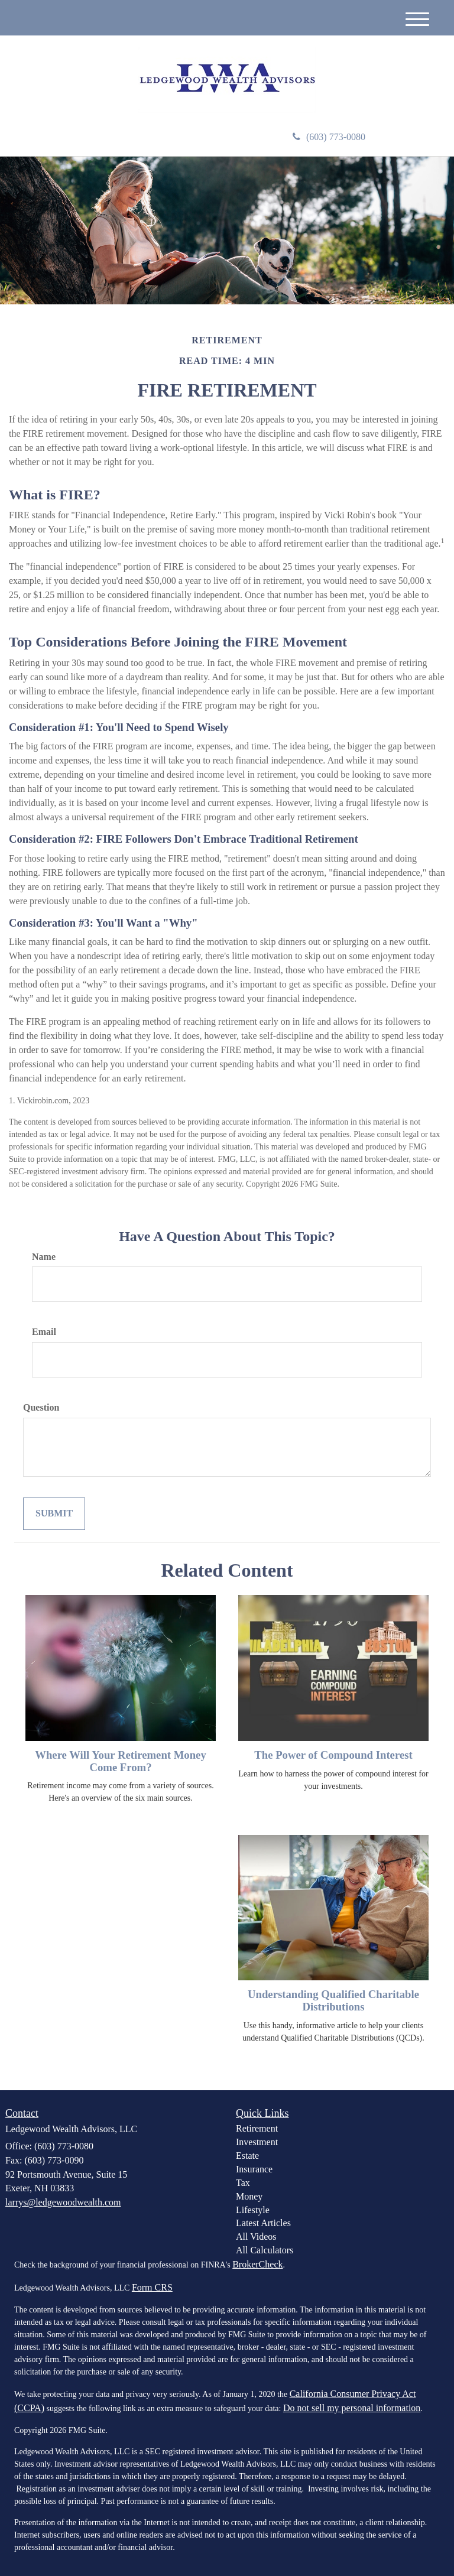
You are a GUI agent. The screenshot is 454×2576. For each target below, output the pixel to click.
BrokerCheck (257, 2264)
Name (44, 1257)
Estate (247, 2156)
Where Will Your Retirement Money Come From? (120, 1761)
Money (249, 2196)
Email (44, 1332)
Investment (257, 2142)
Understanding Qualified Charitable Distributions (333, 2000)
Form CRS (152, 2287)
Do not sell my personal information (351, 2408)
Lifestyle (253, 2210)
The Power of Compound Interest (333, 1755)
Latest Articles (263, 2223)
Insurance (254, 2169)
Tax (243, 2183)
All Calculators (264, 2250)
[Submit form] (54, 1513)
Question (41, 1407)
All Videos (256, 2236)
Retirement (257, 2128)
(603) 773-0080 (329, 137)
